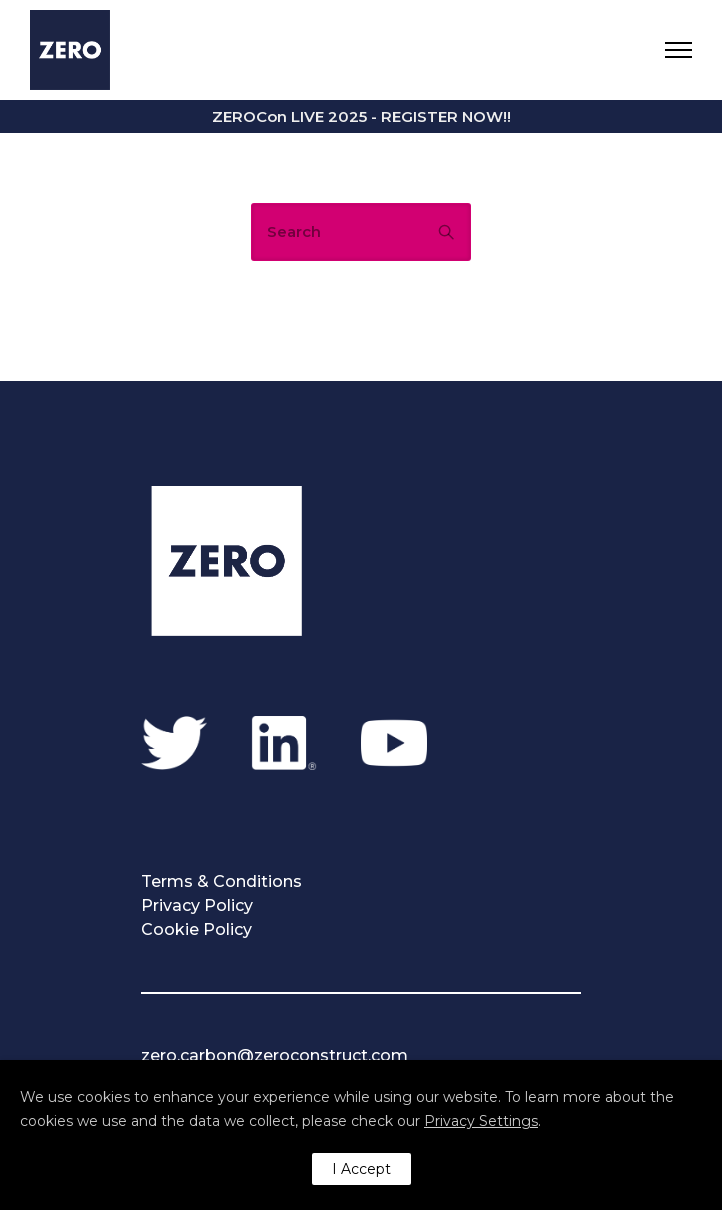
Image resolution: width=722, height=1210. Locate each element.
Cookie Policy (196, 929)
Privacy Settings (481, 1121)
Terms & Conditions (221, 881)
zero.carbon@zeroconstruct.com (274, 1055)
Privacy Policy (197, 905)
